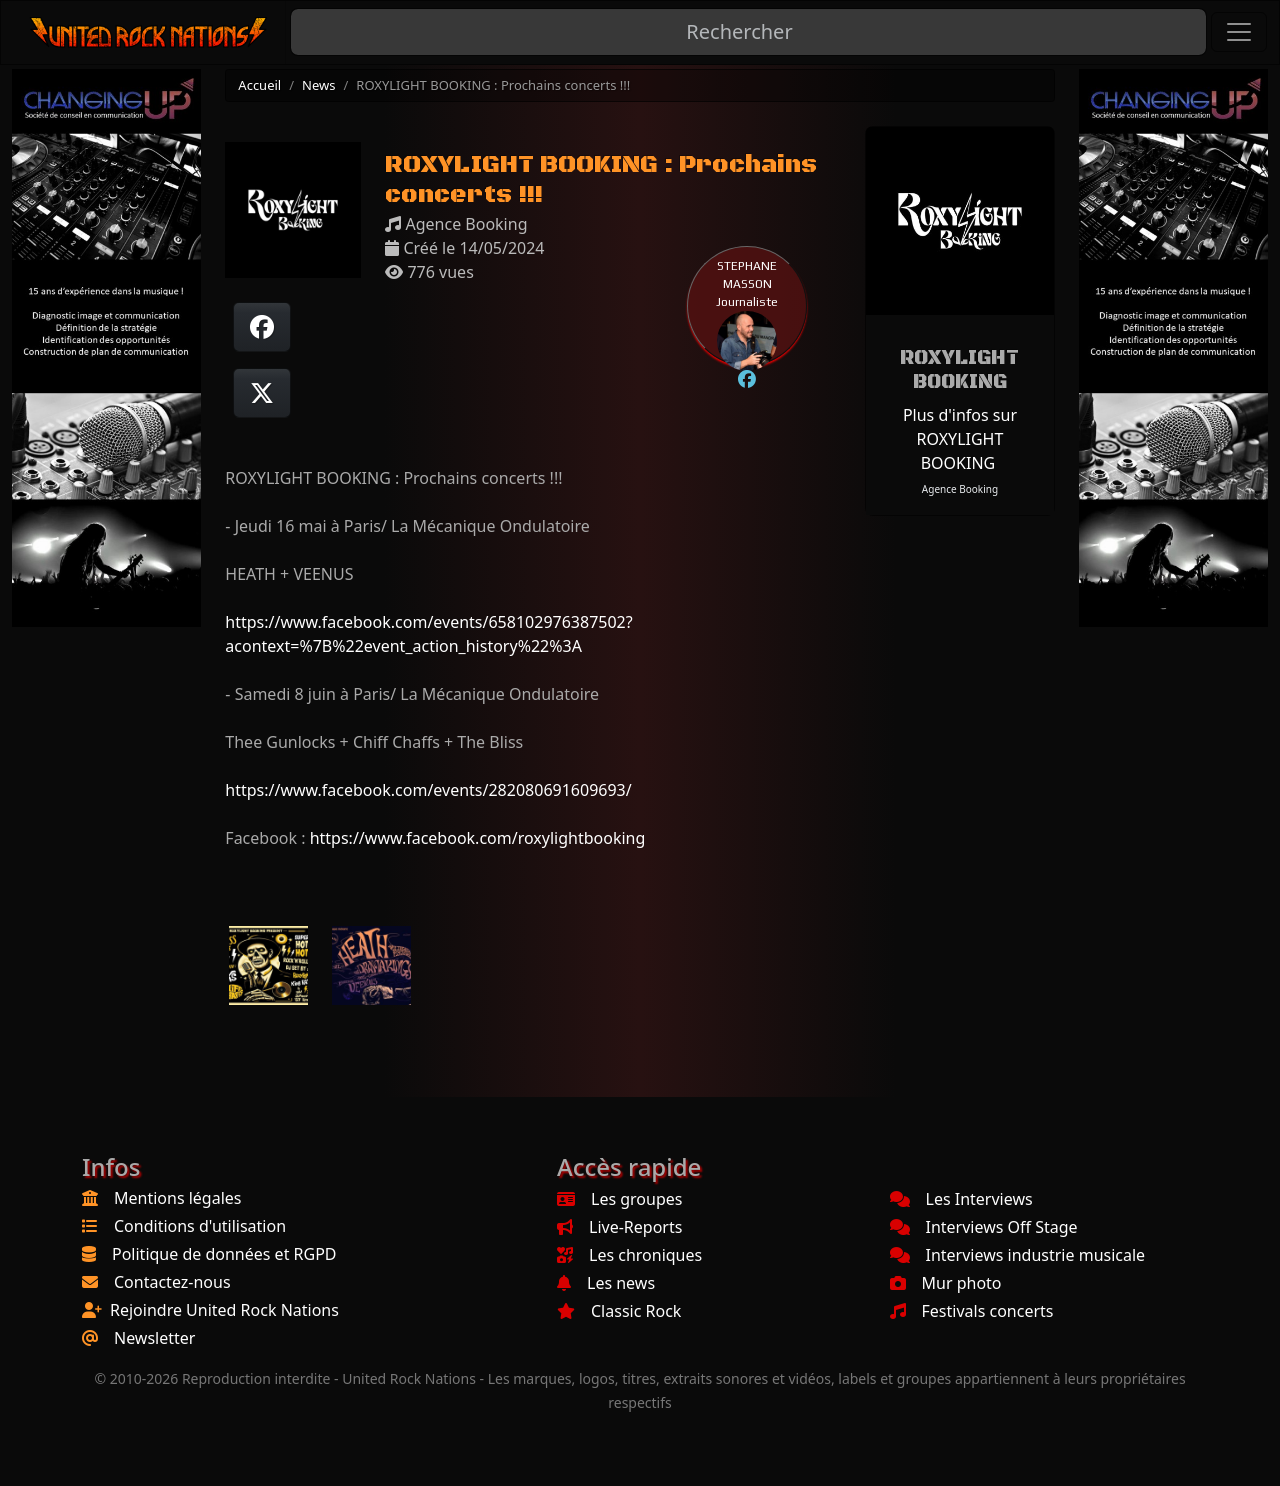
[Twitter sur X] (262, 393)
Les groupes (619, 1199)
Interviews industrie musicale (1018, 1255)
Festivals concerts (972, 1311)
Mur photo (946, 1283)
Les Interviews (961, 1199)
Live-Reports (619, 1227)
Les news (606, 1283)
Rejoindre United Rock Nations (224, 1310)
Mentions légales (178, 1198)
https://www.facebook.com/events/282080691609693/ (428, 790)
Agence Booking (960, 489)
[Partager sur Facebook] (262, 327)
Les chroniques (629, 1255)
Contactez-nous (172, 1282)
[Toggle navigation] (1239, 32)
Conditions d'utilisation (200, 1226)
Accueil (259, 85)
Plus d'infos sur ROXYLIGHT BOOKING (960, 439)
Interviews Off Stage (984, 1227)
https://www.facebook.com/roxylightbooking (478, 838)
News (318, 85)
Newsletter (154, 1338)
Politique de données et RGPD (224, 1254)
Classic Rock (619, 1311)
